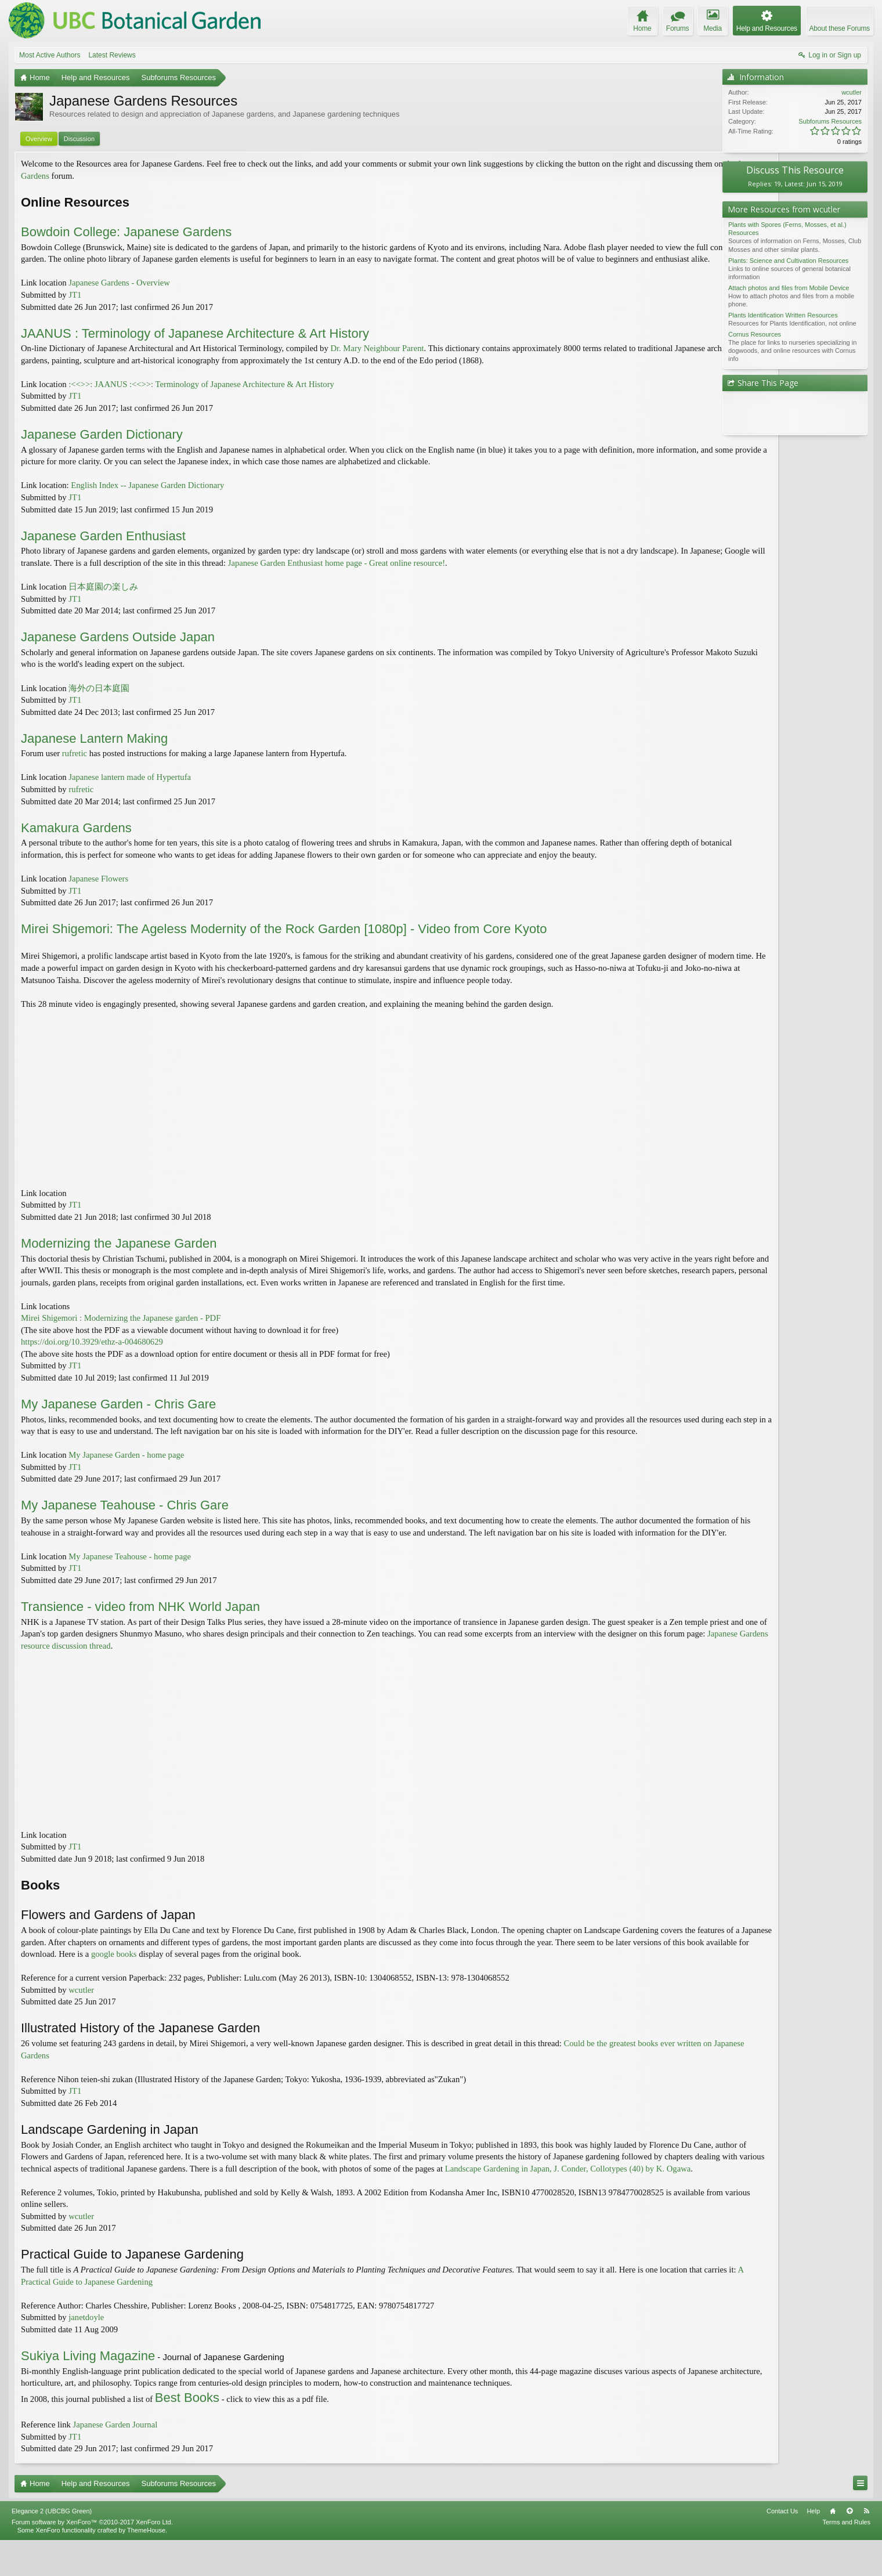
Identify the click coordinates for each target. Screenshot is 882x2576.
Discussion (79, 138)
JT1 (74, 307)
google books (232, 1977)
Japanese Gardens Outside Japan (118, 649)
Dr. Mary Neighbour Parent (377, 360)
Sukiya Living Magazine (88, 2391)
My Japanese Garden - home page (126, 1467)
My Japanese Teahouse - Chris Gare (125, 1517)
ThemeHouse (146, 2566)
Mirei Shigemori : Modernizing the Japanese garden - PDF (120, 1330)
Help (813, 2546)
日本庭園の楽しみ (103, 599)
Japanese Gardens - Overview (119, 294)
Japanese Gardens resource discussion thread (155, 1669)
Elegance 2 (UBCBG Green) (52, 2546)
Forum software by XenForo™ (92, 2557)
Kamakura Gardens (76, 839)
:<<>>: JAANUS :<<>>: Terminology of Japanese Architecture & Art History (201, 395)
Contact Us (782, 2546)
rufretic (74, 765)
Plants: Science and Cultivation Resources (788, 260)
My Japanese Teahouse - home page (129, 1580)
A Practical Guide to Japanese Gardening (124, 2317)
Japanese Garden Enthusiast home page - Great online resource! (413, 574)
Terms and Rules (846, 2557)
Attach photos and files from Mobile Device (789, 287)
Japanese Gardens (93, 175)
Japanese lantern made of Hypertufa (129, 789)
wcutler (81, 2013)
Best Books (187, 2433)
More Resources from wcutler (784, 209)
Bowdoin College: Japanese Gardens (126, 232)
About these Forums (839, 28)
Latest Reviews (111, 55)
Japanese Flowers (98, 890)
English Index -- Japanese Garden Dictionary (147, 497)
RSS (866, 2546)
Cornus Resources (754, 334)
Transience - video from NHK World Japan (140, 1630)
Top (849, 2546)
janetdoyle (86, 2353)
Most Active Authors (49, 55)
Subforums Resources (830, 121)
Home (833, 2546)
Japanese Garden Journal (115, 2460)
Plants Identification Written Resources (783, 315)
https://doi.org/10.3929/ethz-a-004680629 (92, 1354)
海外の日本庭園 (98, 699)
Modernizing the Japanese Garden (119, 1255)
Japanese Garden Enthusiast (103, 547)
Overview (39, 138)
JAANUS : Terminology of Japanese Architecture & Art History (195, 345)
